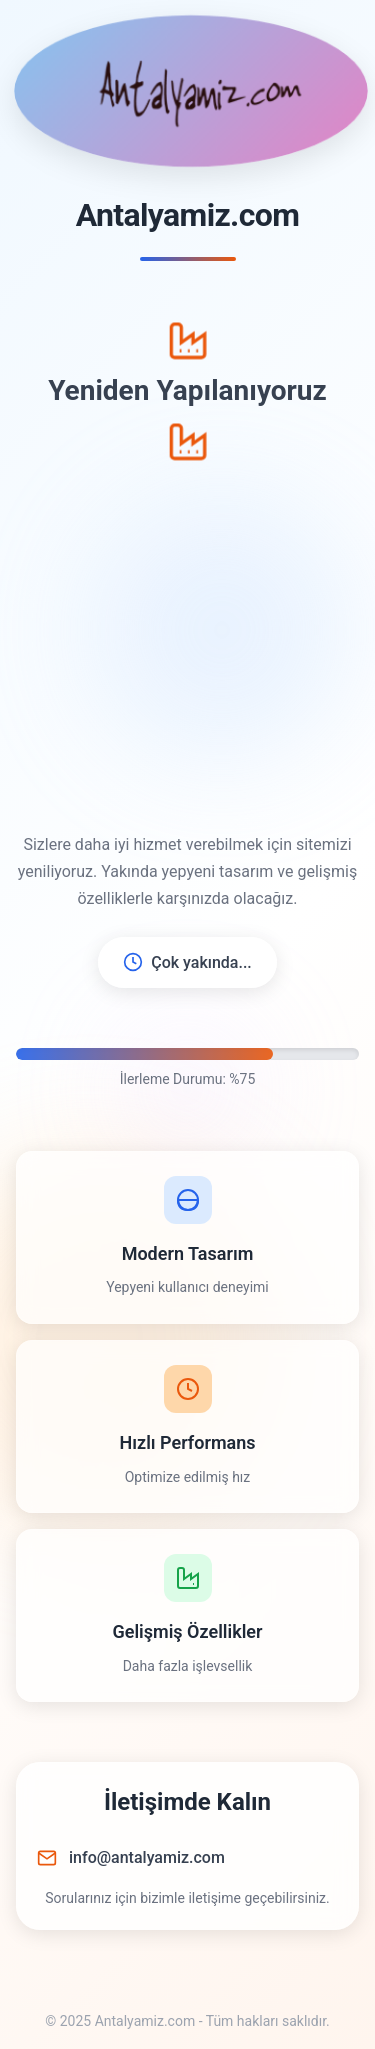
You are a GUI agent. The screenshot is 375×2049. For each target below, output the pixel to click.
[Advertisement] (187, 646)
